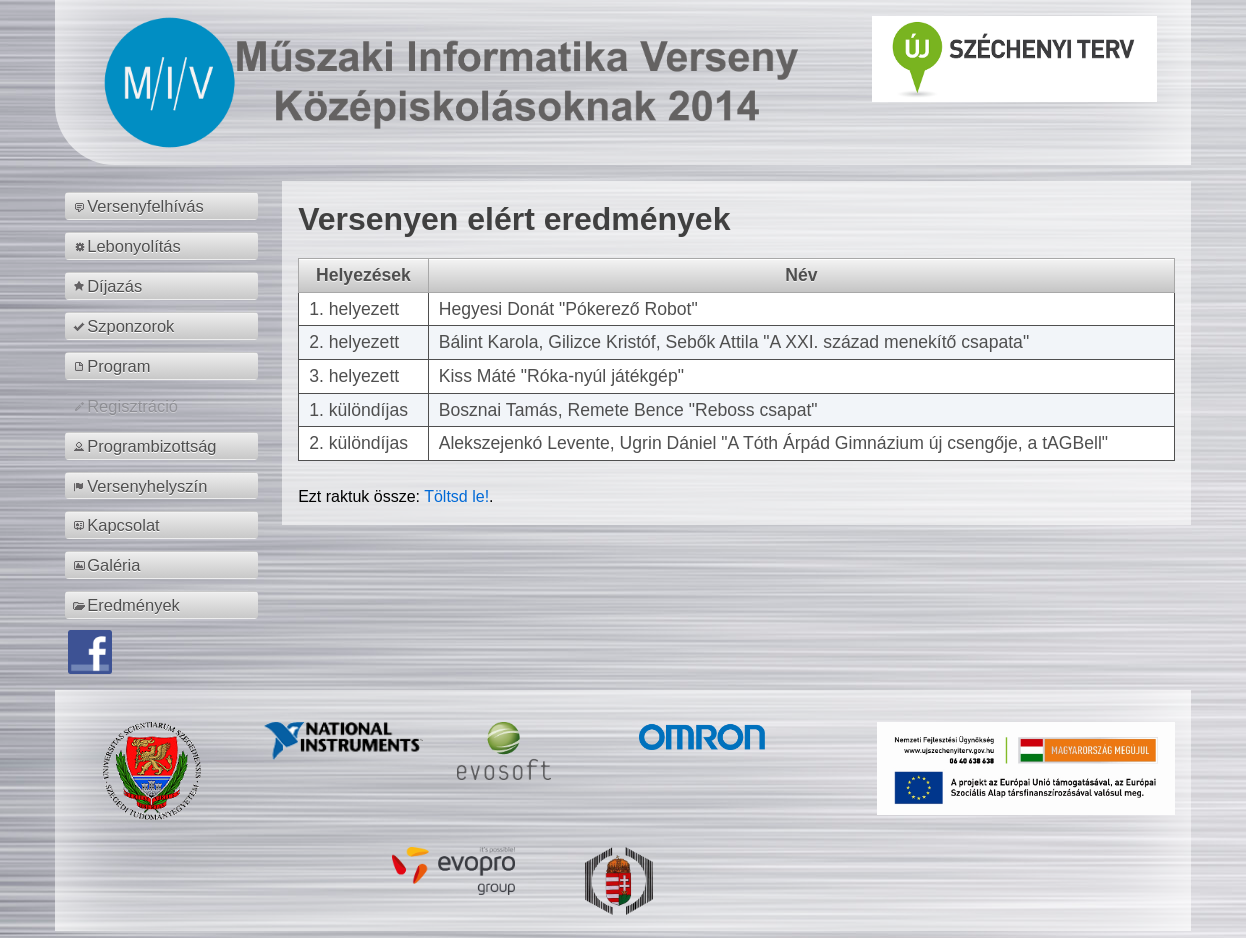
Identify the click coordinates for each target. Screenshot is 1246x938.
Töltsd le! (456, 496)
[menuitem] (164, 206)
